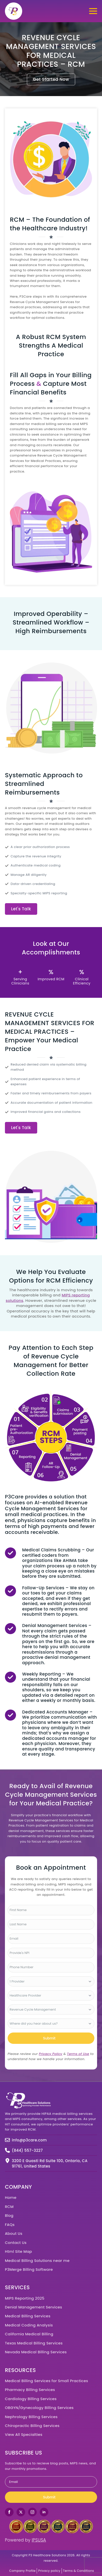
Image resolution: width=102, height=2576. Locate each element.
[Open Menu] (93, 11)
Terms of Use (78, 2053)
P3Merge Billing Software (29, 2269)
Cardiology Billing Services (31, 2398)
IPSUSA (39, 2540)
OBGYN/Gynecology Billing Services (39, 2407)
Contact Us (16, 2242)
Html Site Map (18, 2251)
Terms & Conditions (78, 2571)
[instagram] (32, 2512)
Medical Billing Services (28, 2316)
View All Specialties (23, 2434)
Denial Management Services (33, 2307)
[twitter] (21, 2512)
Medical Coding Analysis (29, 2325)
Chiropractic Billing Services (32, 2425)
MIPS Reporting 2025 (24, 2298)
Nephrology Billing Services (31, 2416)
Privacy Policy (50, 2053)
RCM (9, 2206)
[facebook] (9, 2512)
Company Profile (22, 2571)
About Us (13, 2233)
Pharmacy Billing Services (30, 2389)
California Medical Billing (29, 2334)
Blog (9, 2215)
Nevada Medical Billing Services (36, 2352)
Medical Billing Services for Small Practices (46, 2380)
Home (11, 2197)
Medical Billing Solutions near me (37, 2260)
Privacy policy (49, 2571)
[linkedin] (44, 2512)
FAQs (10, 2224)
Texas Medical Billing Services (34, 2343)
